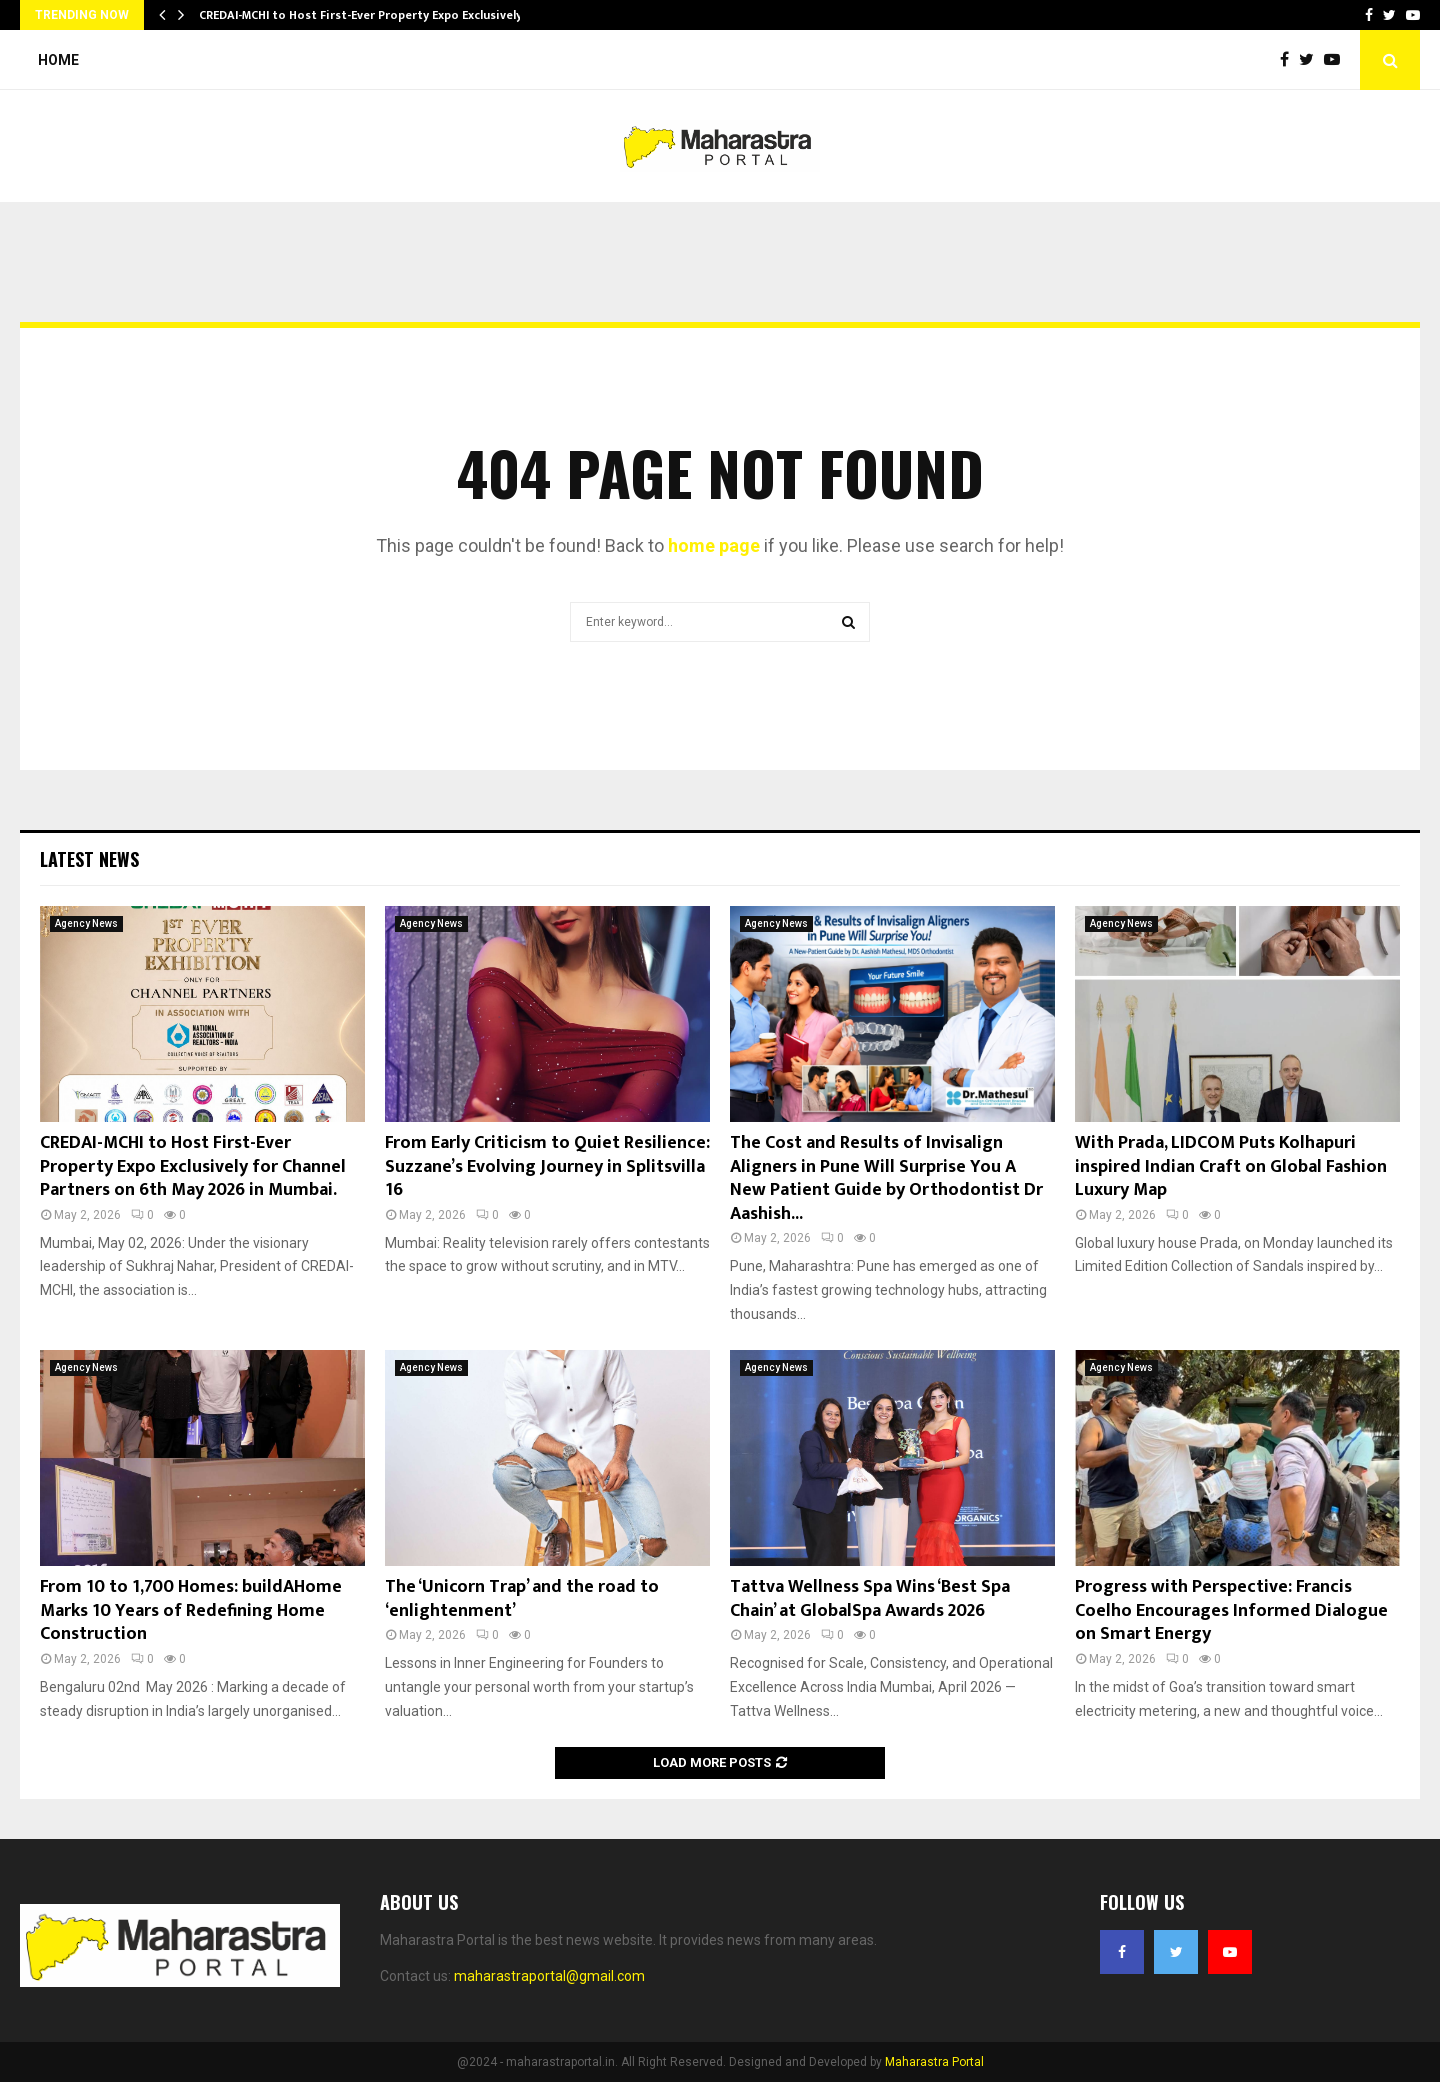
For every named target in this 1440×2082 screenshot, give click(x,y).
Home (58, 60)
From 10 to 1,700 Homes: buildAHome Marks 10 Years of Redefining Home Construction (191, 1610)
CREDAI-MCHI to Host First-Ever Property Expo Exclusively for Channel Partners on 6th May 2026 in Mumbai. (193, 1166)
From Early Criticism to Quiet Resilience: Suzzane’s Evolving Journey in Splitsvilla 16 (547, 1166)
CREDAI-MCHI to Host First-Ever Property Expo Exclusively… (365, 15)
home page (714, 545)
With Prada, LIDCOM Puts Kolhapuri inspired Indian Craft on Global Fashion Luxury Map (1231, 1166)
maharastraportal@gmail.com (549, 1976)
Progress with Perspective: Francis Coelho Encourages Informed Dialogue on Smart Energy (1231, 1610)
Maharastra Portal (934, 2062)
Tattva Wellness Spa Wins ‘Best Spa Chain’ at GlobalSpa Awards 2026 (870, 1598)
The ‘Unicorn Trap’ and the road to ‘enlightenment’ (522, 1598)
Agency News (86, 923)
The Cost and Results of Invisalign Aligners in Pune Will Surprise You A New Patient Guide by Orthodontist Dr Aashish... (886, 1178)
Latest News (89, 859)
